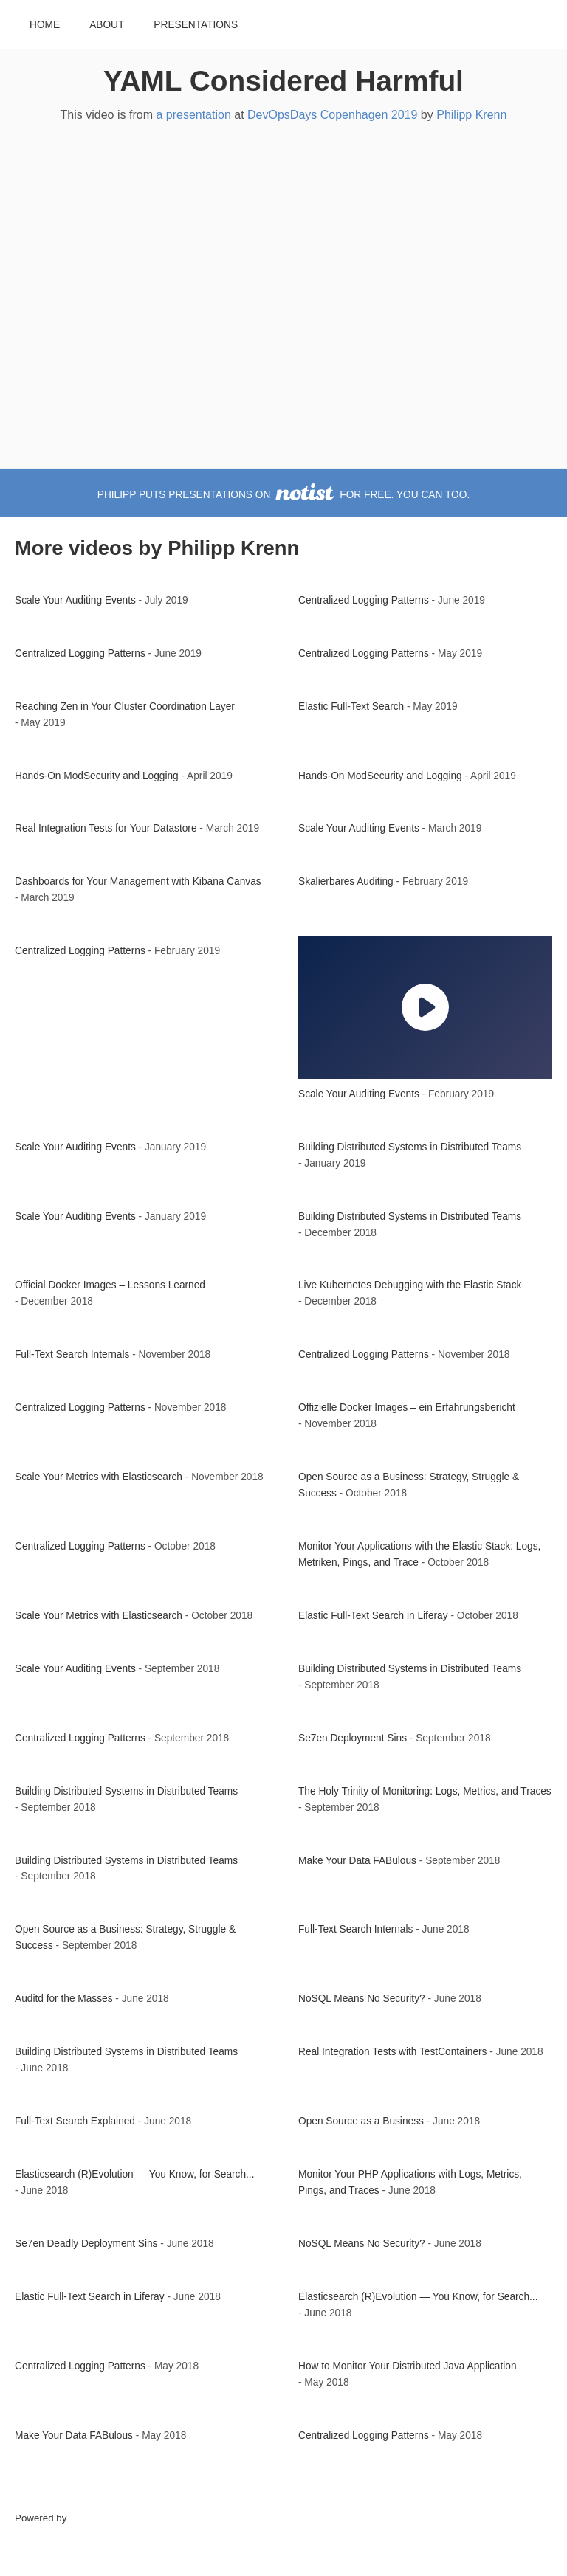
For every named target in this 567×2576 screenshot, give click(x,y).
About (106, 24)
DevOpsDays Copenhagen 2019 (332, 114)
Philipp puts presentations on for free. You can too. (283, 494)
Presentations (196, 24)
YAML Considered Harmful (283, 81)
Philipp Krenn (471, 114)
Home (45, 24)
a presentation (193, 114)
